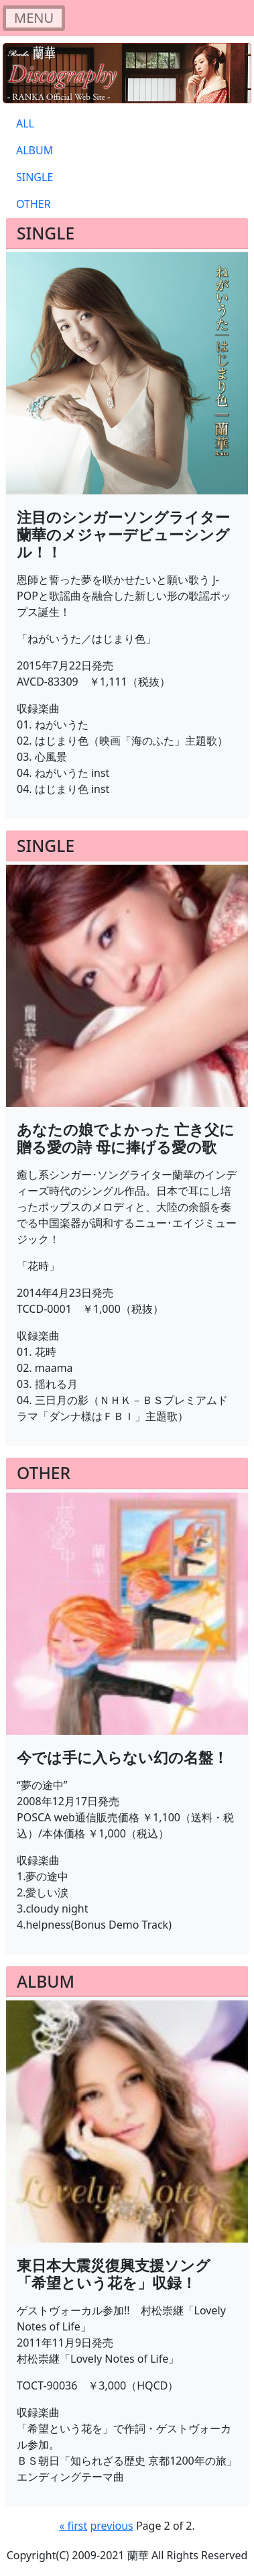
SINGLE (34, 177)
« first (73, 2525)
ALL (25, 123)
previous (111, 2525)
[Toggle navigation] (34, 18)
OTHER (33, 204)
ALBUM (34, 150)
